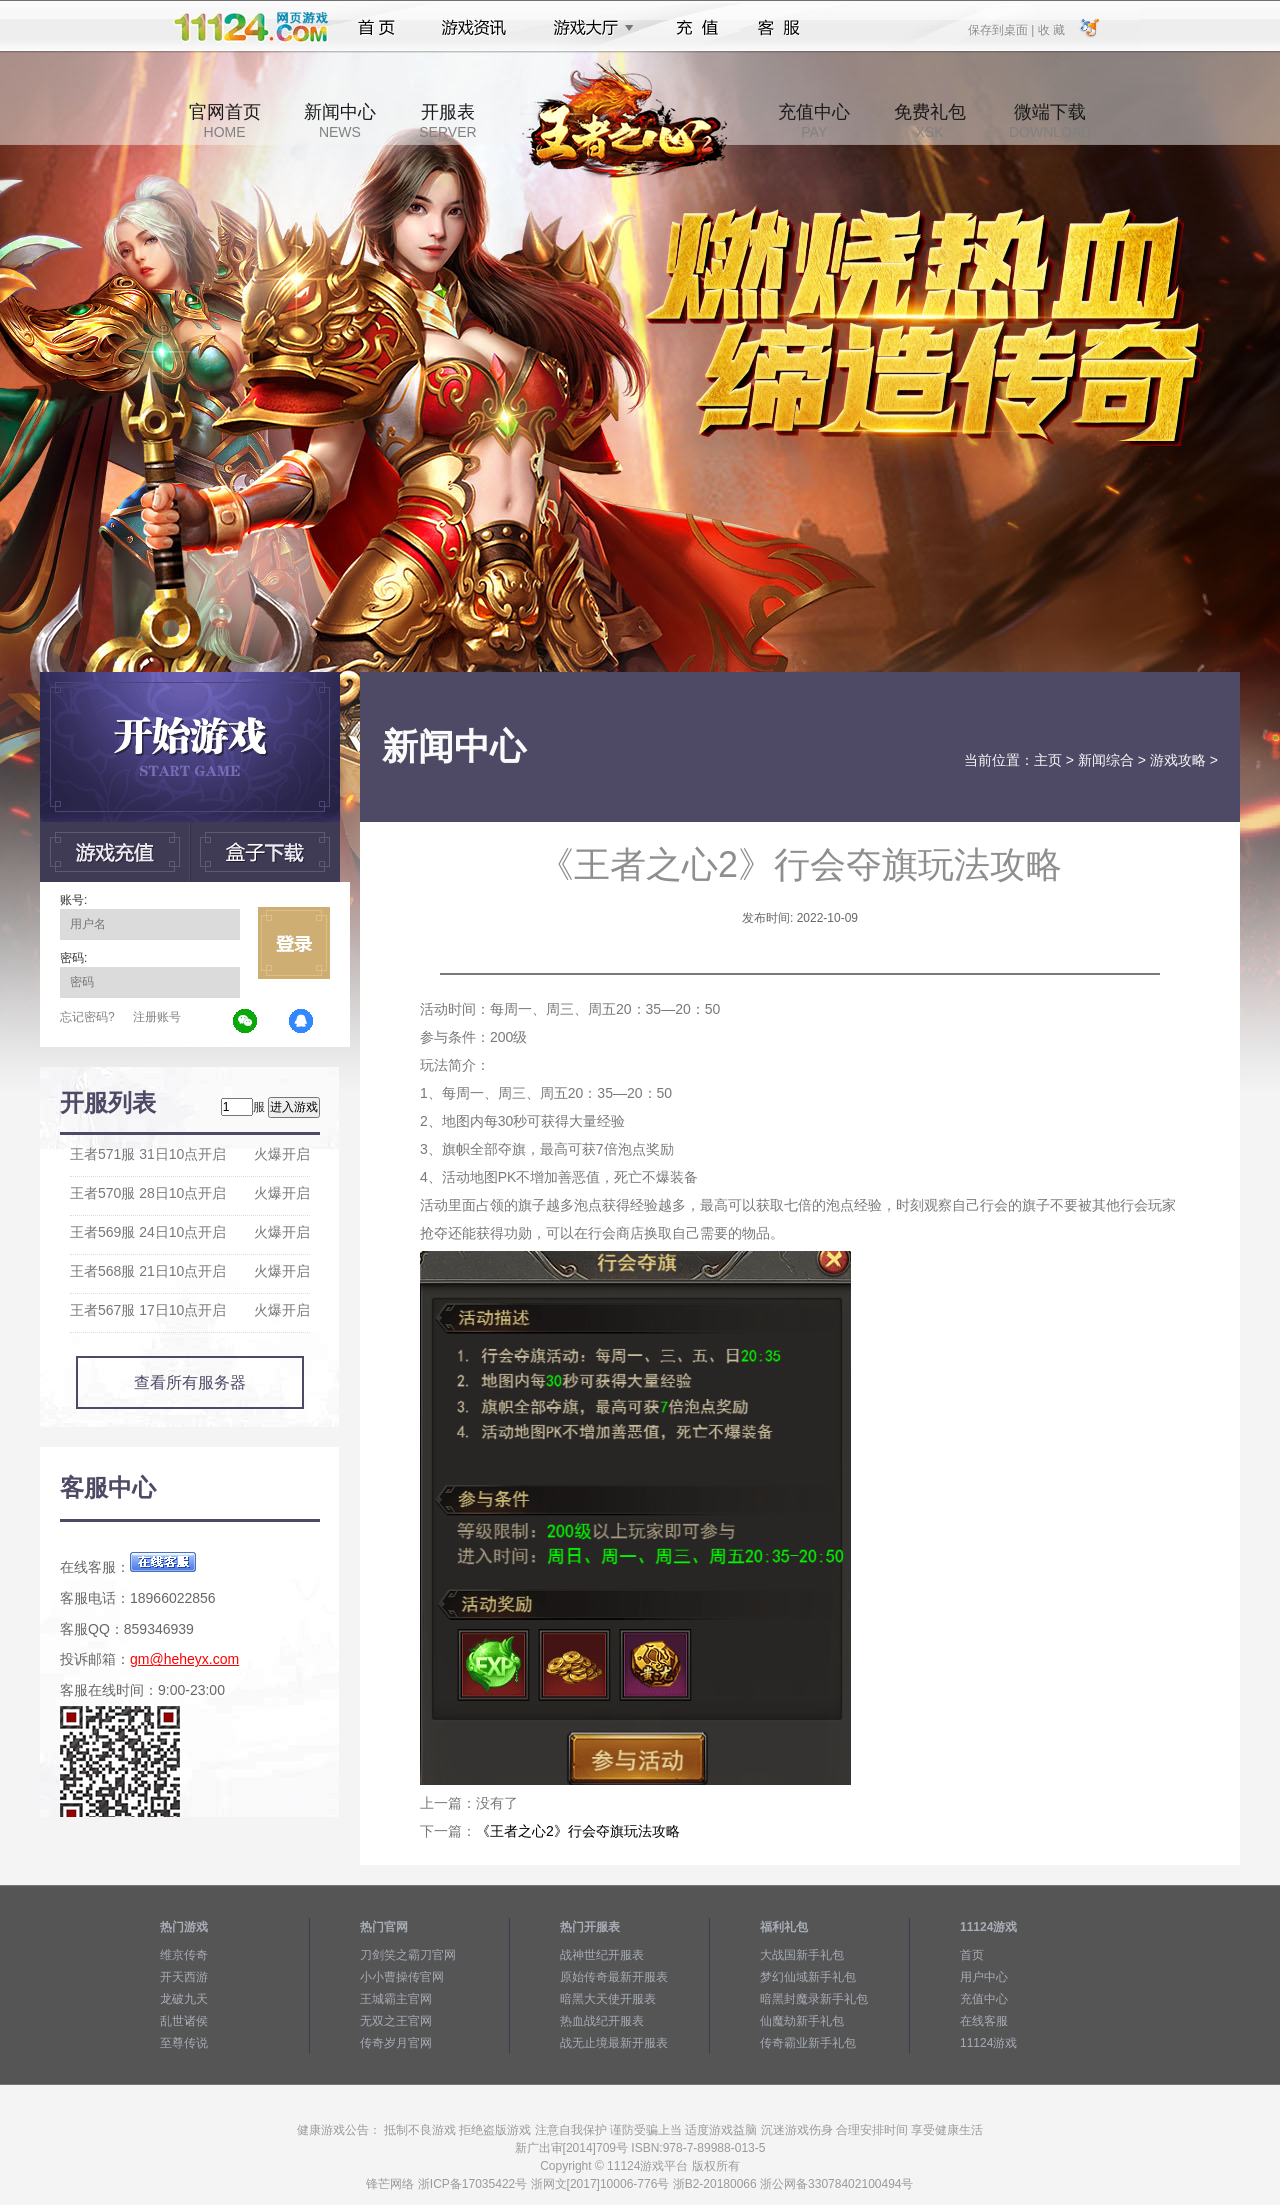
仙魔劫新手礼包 (802, 2021)
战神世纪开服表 (602, 1955)
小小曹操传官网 (402, 1977)
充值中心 (814, 121)
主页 (1048, 760)
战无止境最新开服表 (614, 2043)
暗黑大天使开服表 (608, 1999)
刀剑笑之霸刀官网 (408, 1955)
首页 (376, 28)
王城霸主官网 (396, 1999)
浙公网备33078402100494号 (836, 2184)
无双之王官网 (396, 2021)
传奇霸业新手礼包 (808, 2043)
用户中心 (984, 1977)
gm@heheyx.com (184, 1659)
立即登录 (294, 943)
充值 (696, 28)
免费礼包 (930, 121)
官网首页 (225, 121)
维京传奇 (184, 1955)
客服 (779, 28)
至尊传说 (184, 2043)
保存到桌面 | (1002, 29)
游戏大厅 (588, 28)
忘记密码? (87, 1017)
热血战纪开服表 (602, 2021)
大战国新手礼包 (802, 1955)
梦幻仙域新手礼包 (808, 1977)
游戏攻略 (1178, 760)
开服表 (447, 121)
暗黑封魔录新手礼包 (814, 1999)
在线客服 (984, 2021)
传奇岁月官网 (396, 2043)
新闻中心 (340, 121)
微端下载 (1050, 121)
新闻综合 (1106, 760)
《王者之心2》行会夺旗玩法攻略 (578, 1831)
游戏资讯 (474, 28)
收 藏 (1050, 29)
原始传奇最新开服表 (614, 1977)
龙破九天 (184, 1999)
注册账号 (157, 1017)
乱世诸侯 (184, 2021)
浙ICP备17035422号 (472, 2184)
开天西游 (184, 1977)
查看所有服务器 (190, 1382)
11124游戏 (988, 2043)
